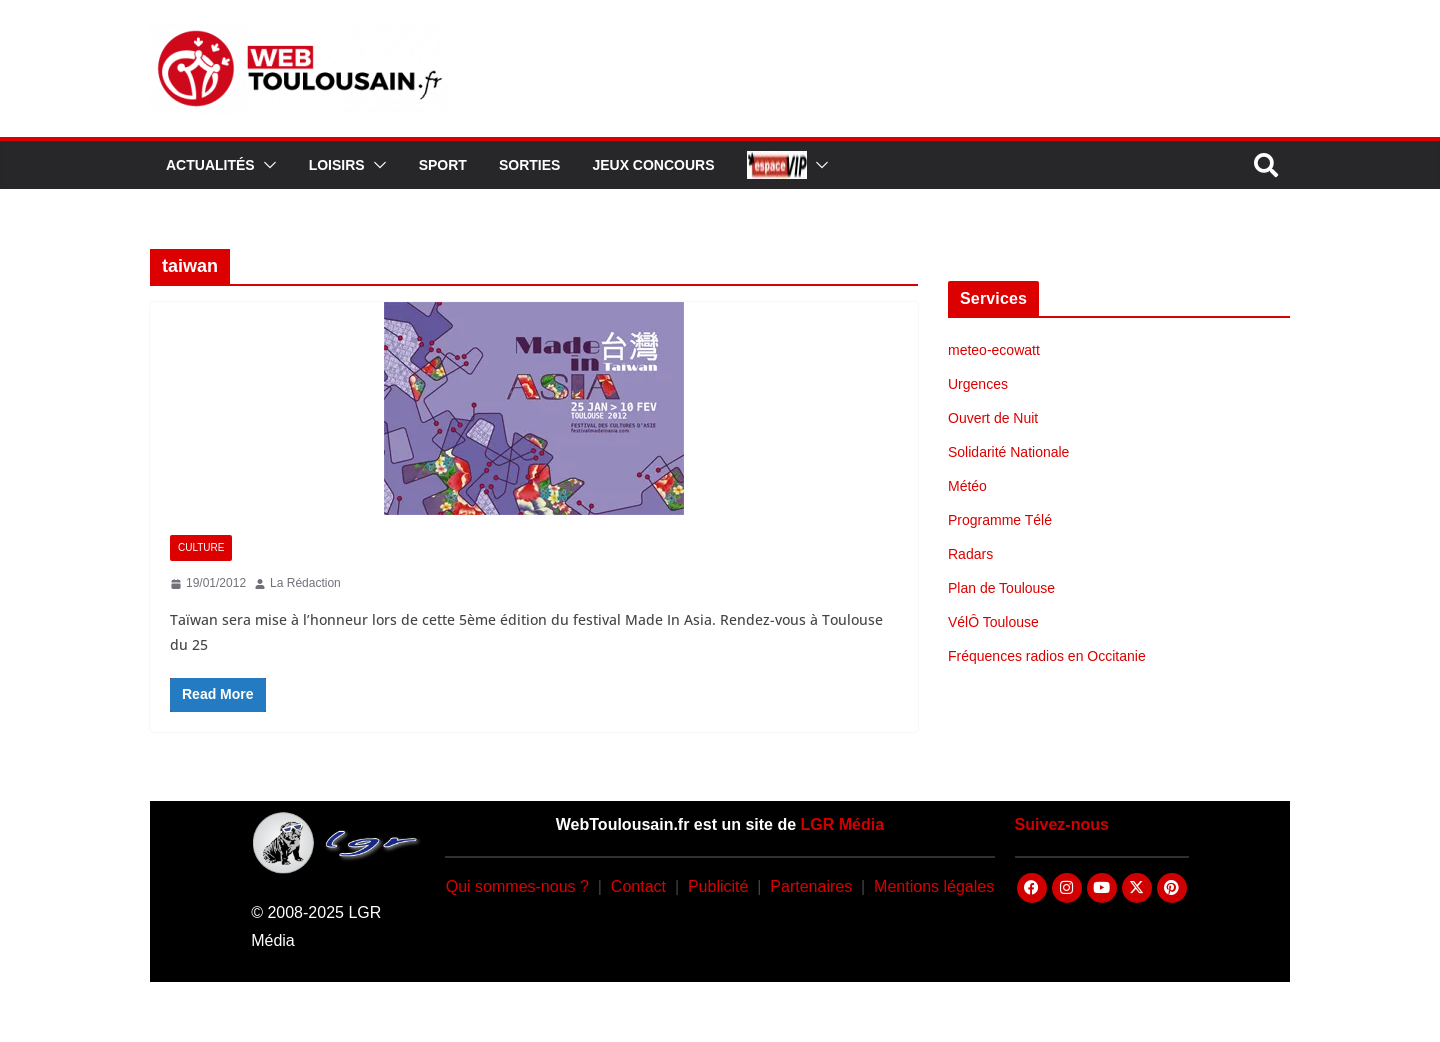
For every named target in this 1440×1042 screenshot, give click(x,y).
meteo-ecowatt (994, 350)
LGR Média (843, 824)
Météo (967, 486)
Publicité (718, 886)
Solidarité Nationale (1008, 452)
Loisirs (337, 165)
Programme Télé (1000, 520)
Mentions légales (934, 886)
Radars (970, 554)
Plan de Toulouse (1001, 588)
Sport (443, 165)
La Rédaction (305, 583)
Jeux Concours (653, 165)
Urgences (978, 384)
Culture (201, 547)
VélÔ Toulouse (993, 622)
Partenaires (811, 886)
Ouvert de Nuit (993, 418)
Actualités (210, 165)
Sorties (529, 165)
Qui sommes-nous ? (517, 886)
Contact (638, 886)
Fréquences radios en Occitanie (1047, 656)
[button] (266, 165)
